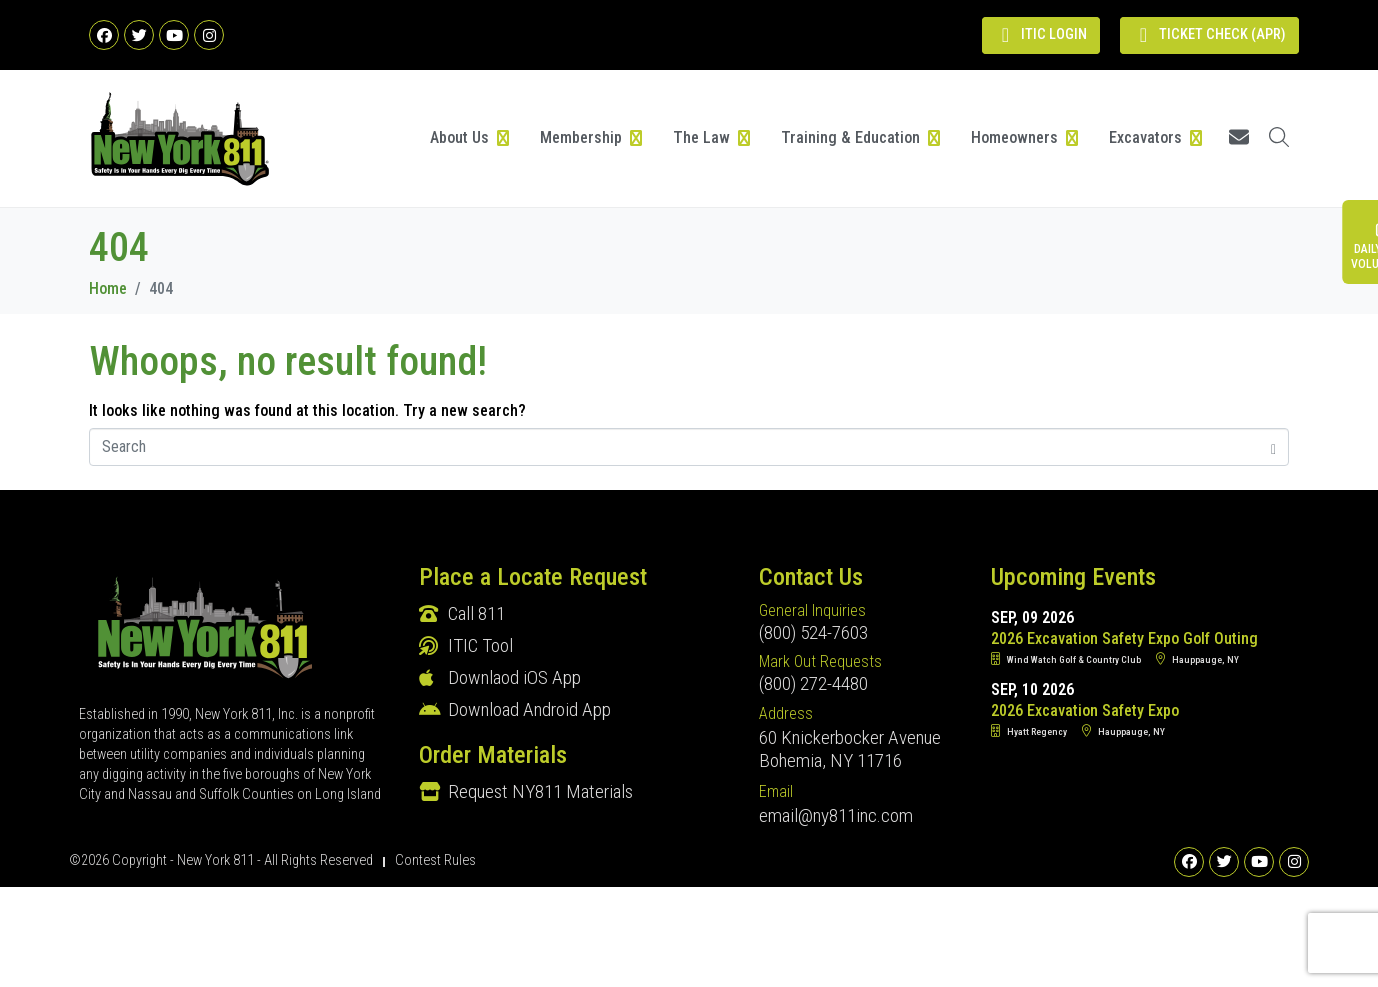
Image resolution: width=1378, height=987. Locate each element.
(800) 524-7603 (813, 632)
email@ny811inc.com (836, 815)
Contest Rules (435, 860)
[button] (471, 138)
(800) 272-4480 (813, 683)
